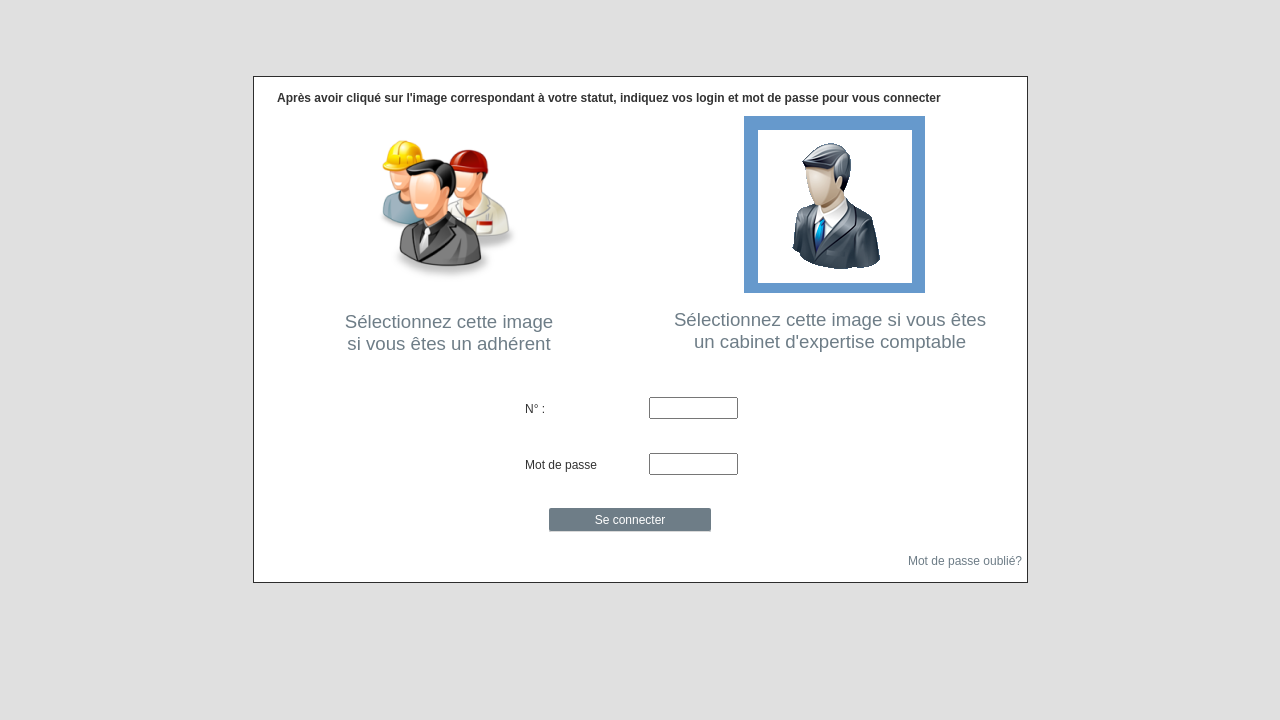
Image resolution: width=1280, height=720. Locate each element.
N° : (535, 409)
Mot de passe (561, 465)
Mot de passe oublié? (965, 560)
